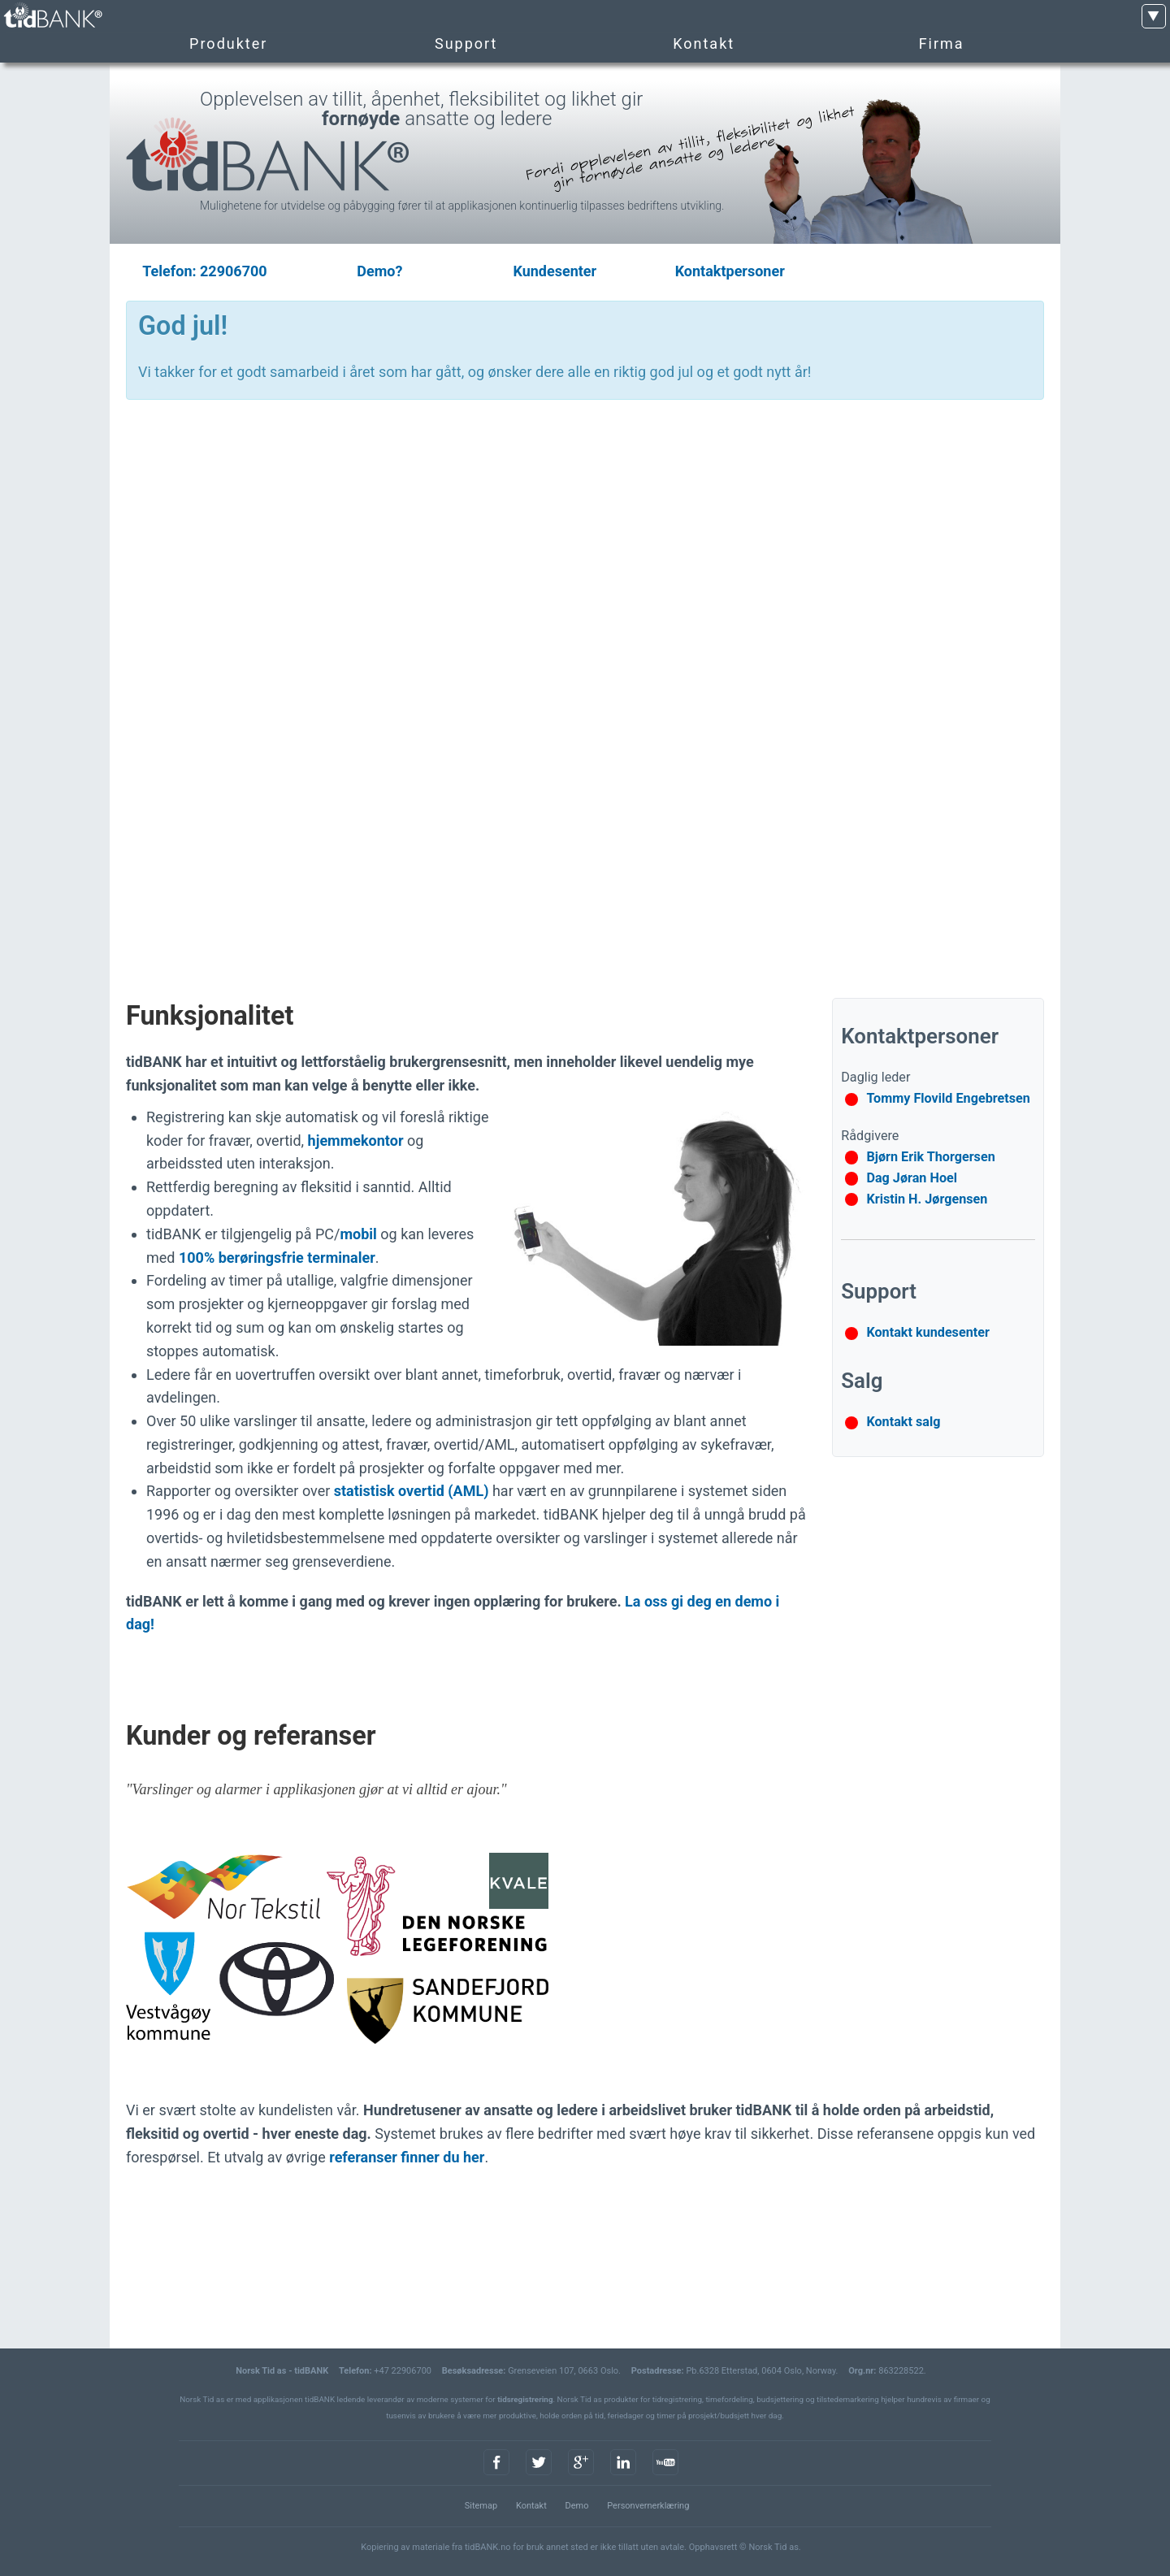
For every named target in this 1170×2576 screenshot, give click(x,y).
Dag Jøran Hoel (911, 1178)
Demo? (379, 271)
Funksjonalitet (209, 1015)
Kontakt (531, 2505)
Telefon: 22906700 (204, 271)
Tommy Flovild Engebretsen (948, 1098)
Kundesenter (554, 271)
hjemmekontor (356, 1140)
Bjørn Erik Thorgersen (930, 1156)
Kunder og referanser (251, 1735)
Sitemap (481, 2505)
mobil (358, 1233)
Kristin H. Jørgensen (926, 1199)
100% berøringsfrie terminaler (277, 1257)
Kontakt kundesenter (928, 1332)
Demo (576, 2505)
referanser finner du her (406, 2157)
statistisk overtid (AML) (411, 1490)
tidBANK (52, 16)
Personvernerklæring (648, 2505)
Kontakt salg (903, 1421)
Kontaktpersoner (730, 271)
